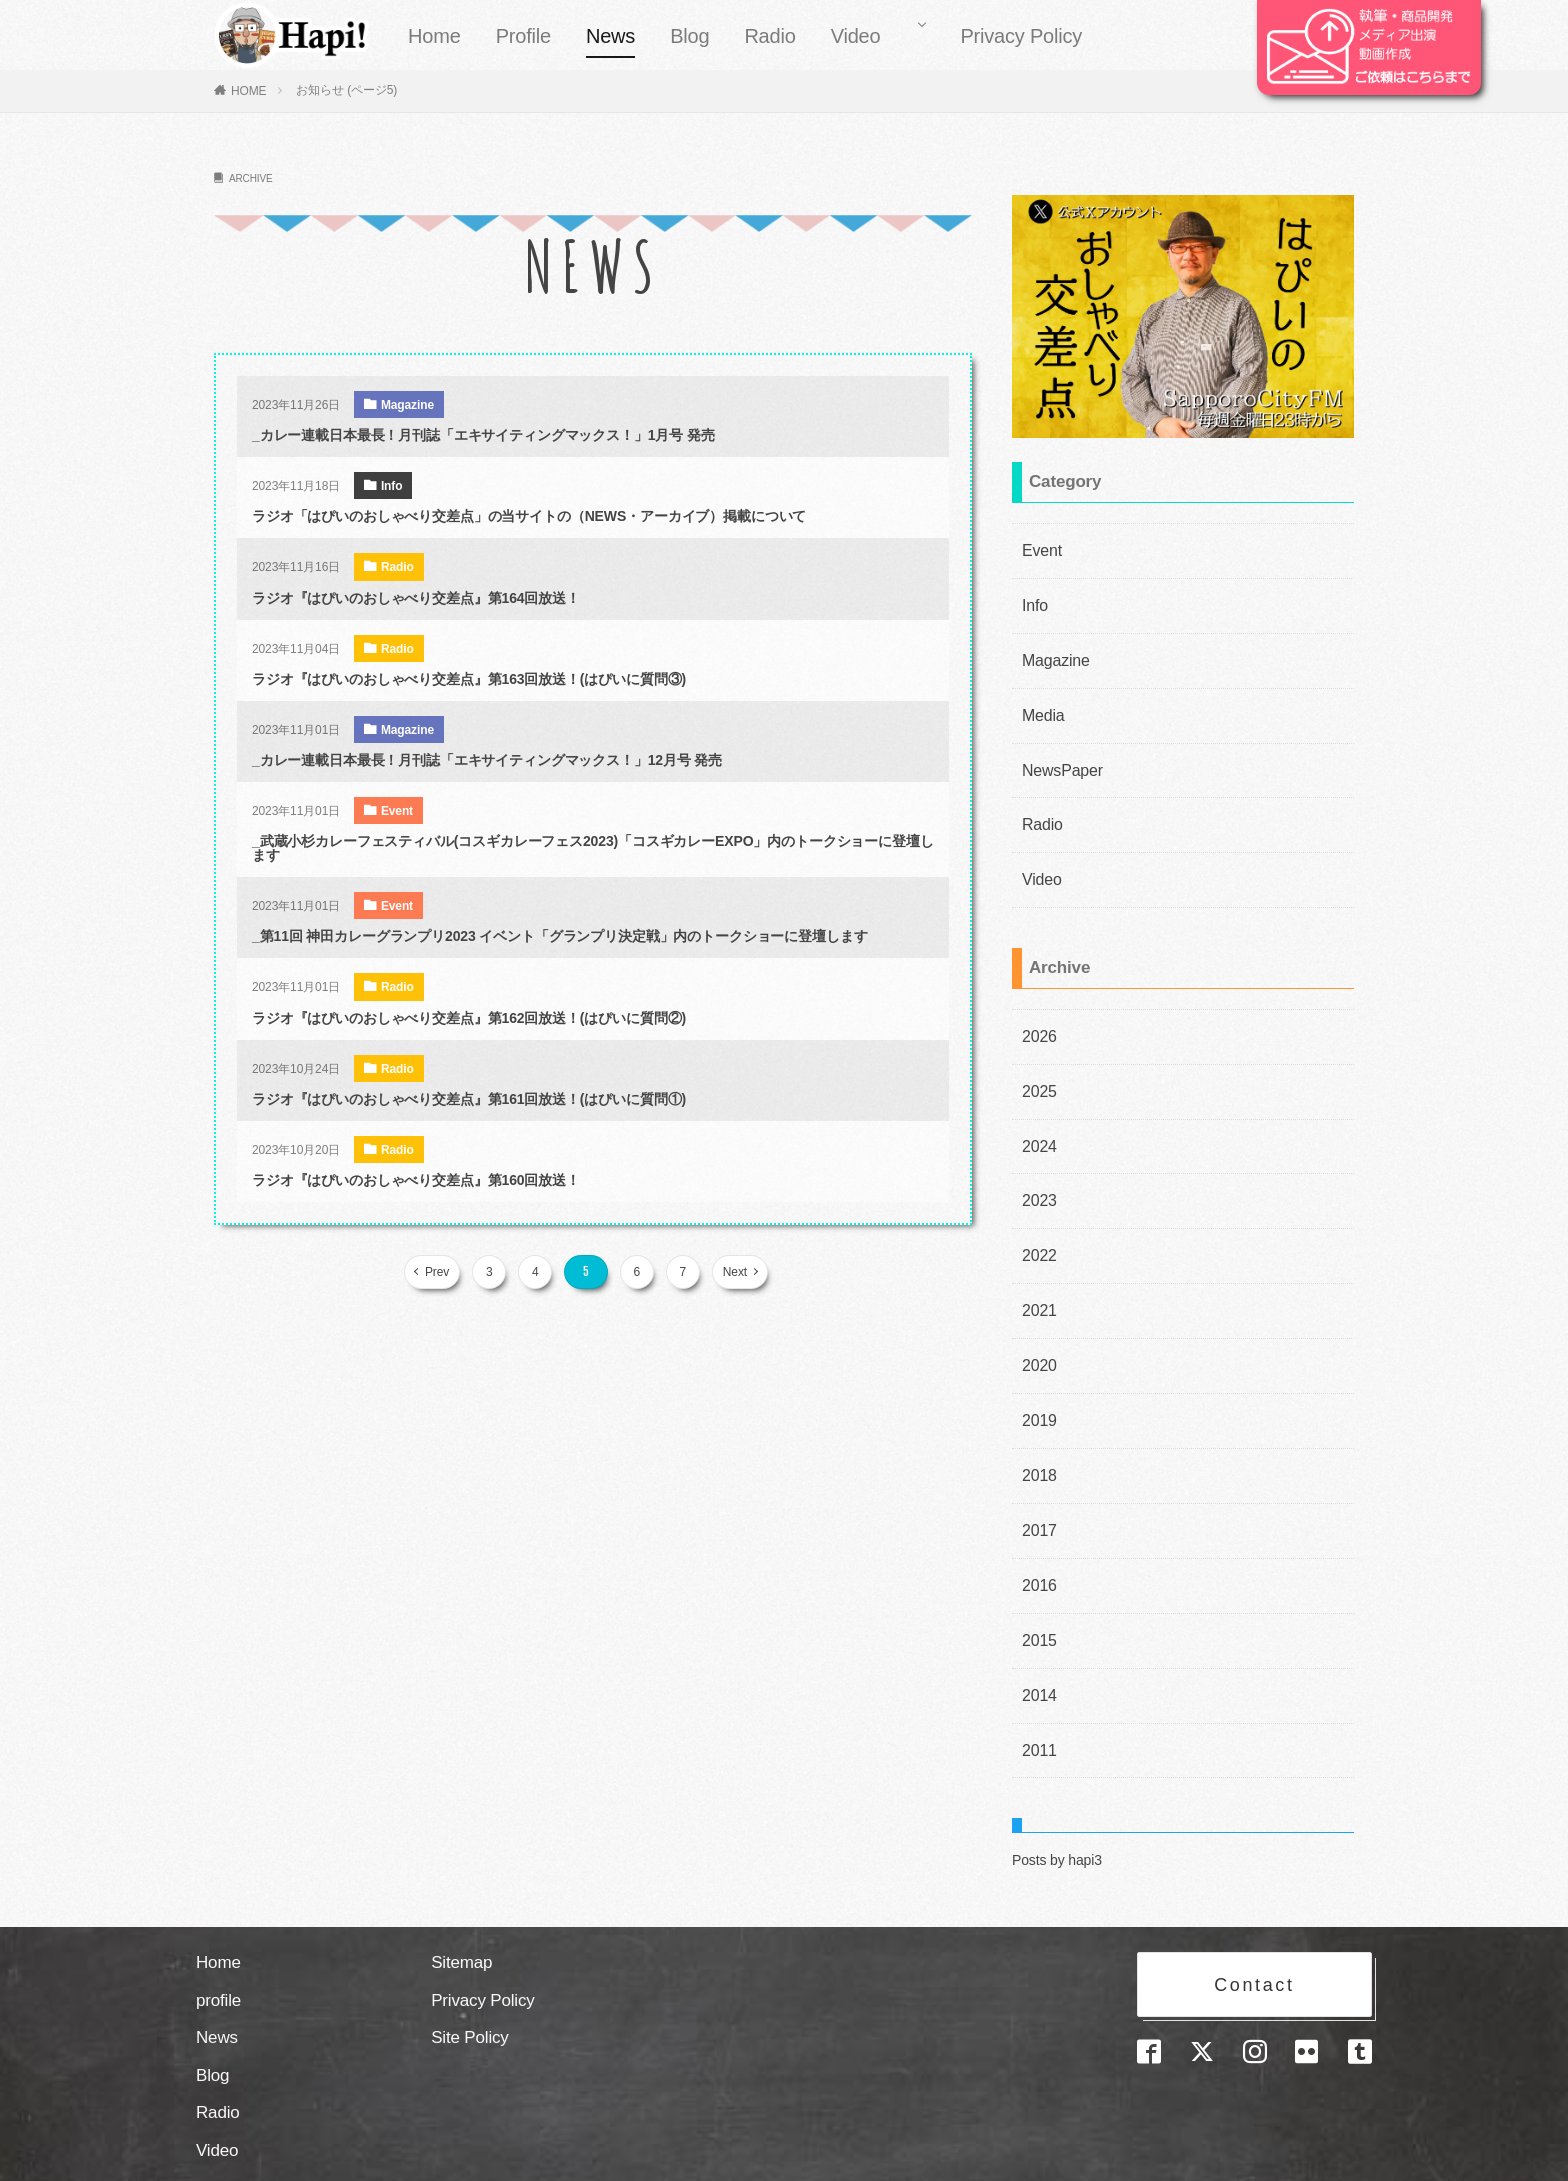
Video (856, 36)
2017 (1037, 1482)
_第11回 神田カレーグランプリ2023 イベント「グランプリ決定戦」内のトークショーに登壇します (559, 936)
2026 (1037, 1014)
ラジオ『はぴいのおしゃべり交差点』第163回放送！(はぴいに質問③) (469, 679)
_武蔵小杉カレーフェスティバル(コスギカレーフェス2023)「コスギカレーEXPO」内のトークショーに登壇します (593, 848)
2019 (1037, 1378)
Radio (769, 36)
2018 (1037, 1430)
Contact (1254, 1919)
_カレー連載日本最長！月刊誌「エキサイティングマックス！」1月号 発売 (483, 435)
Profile (523, 36)
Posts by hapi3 (1057, 1799)
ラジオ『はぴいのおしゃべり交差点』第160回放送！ (416, 1180)
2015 (1037, 1586)
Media (1040, 705)
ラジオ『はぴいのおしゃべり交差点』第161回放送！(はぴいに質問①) (469, 1099)
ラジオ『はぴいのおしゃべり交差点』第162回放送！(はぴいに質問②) (469, 1018)
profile (218, 1939)
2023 (1037, 1170)
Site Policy (470, 1976)
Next (729, 1272)
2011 (1037, 1690)
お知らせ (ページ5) (346, 90)
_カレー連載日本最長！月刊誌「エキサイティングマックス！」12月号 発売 (487, 760)
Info (392, 486)
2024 (1037, 1118)
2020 (1037, 1326)
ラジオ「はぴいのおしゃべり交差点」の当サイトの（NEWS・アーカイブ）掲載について (529, 516)
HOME (249, 91)
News (610, 36)
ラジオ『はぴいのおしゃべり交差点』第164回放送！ (416, 598)
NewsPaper (1057, 757)
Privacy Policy (1021, 36)
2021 (1037, 1274)
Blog (689, 36)
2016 (1037, 1534)
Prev (443, 1272)
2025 (1037, 1066)
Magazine (407, 405)
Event (397, 811)
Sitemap (461, 1901)
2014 (1037, 1638)
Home (434, 36)
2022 (1037, 1222)
